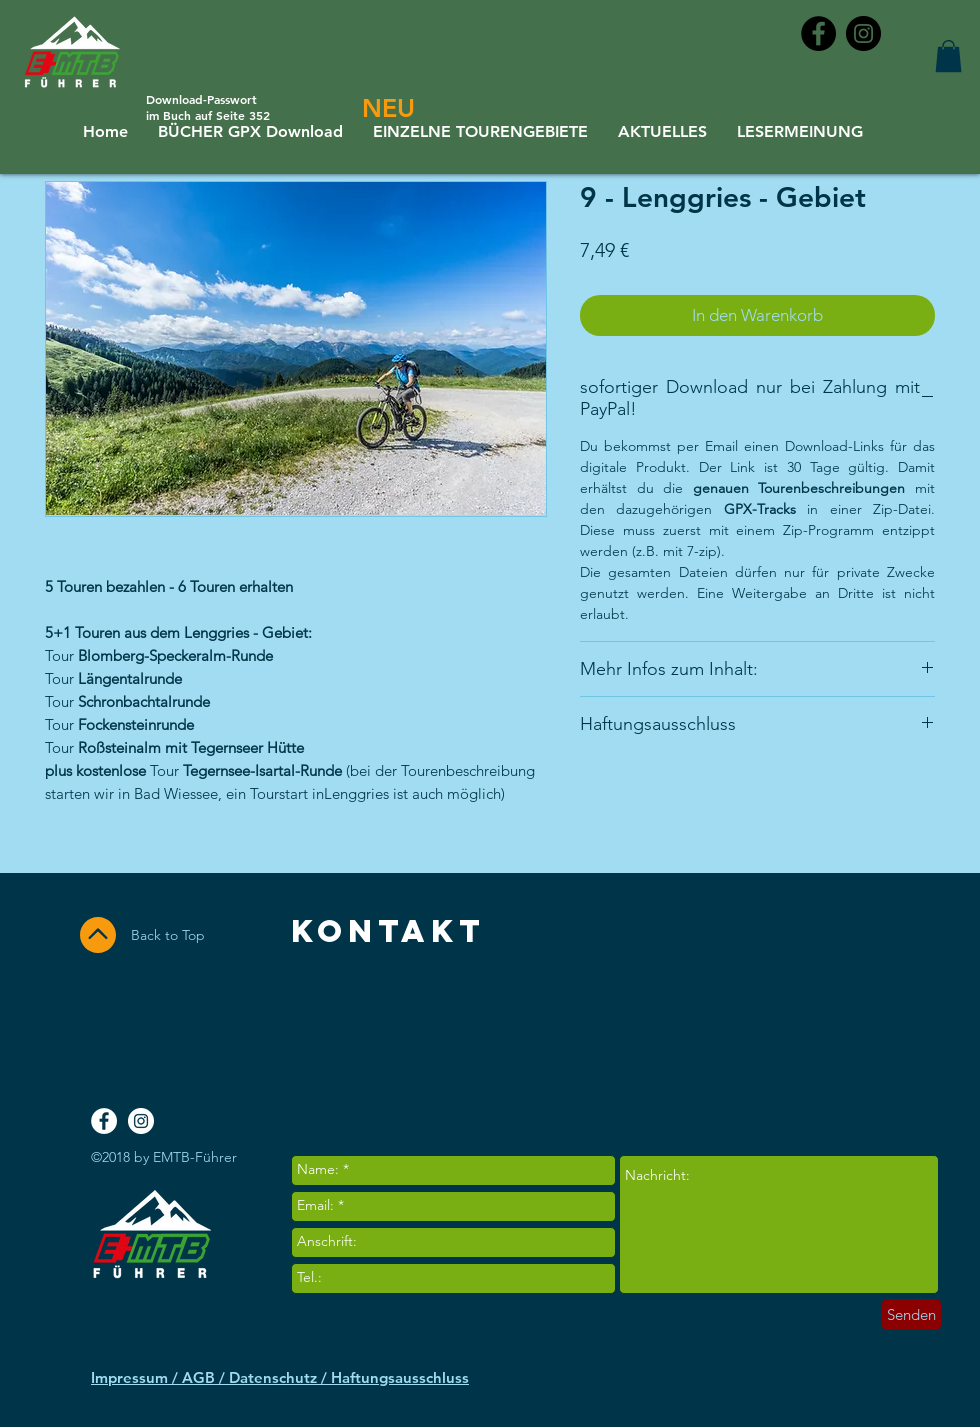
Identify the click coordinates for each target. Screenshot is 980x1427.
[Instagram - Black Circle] (863, 33)
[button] (948, 56)
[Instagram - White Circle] (141, 1121)
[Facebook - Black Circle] (818, 33)
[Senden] (911, 1314)
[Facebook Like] (857, 1033)
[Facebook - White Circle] (104, 1121)
